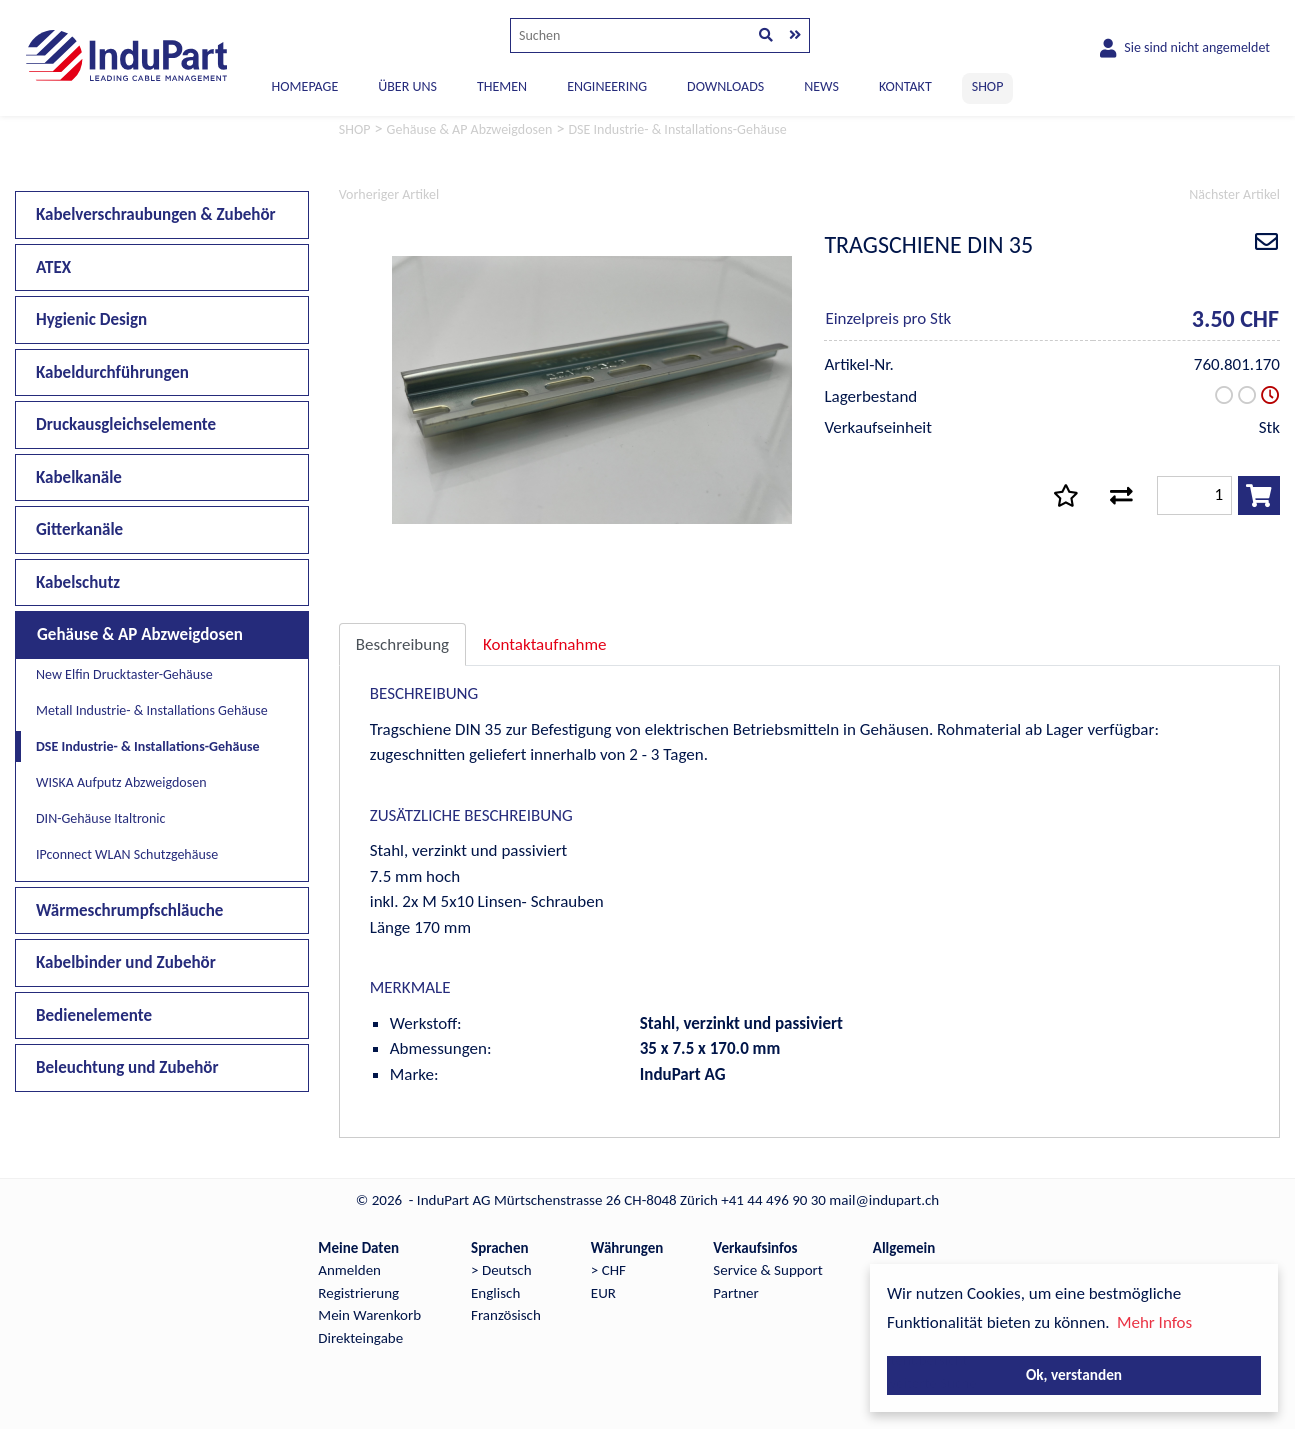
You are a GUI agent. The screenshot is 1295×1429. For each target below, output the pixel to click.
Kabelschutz (78, 582)
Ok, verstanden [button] (1074, 1374)
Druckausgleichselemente (126, 424)
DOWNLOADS (725, 86)
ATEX (53, 267)
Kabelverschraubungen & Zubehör (156, 214)
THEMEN (502, 86)
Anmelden (349, 1270)
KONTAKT (905, 86)
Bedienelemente (94, 1015)
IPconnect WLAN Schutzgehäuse (127, 854)
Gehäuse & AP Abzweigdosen (140, 634)
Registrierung (358, 1293)
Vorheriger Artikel (389, 194)
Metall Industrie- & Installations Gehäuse (152, 710)
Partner (735, 1293)
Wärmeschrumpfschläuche (129, 910)
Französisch (506, 1315)
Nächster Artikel (1234, 194)
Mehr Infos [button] (1154, 1322)
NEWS (821, 86)
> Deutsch (501, 1270)
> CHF (608, 1270)
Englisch (495, 1293)
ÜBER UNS (407, 86)
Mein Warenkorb (369, 1315)
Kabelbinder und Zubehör (126, 962)
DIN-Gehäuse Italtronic (100, 818)
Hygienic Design (91, 319)
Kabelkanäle (79, 477)
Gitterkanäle (79, 529)
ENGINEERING (607, 86)
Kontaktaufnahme (544, 644)
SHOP (988, 86)
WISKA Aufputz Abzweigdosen (121, 782)
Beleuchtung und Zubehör (127, 1067)
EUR (603, 1293)
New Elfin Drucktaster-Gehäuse (124, 674)
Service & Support (767, 1270)
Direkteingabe (360, 1338)
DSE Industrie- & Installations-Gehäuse (148, 746)
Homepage (305, 86)
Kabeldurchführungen (112, 372)
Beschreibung (402, 644)
